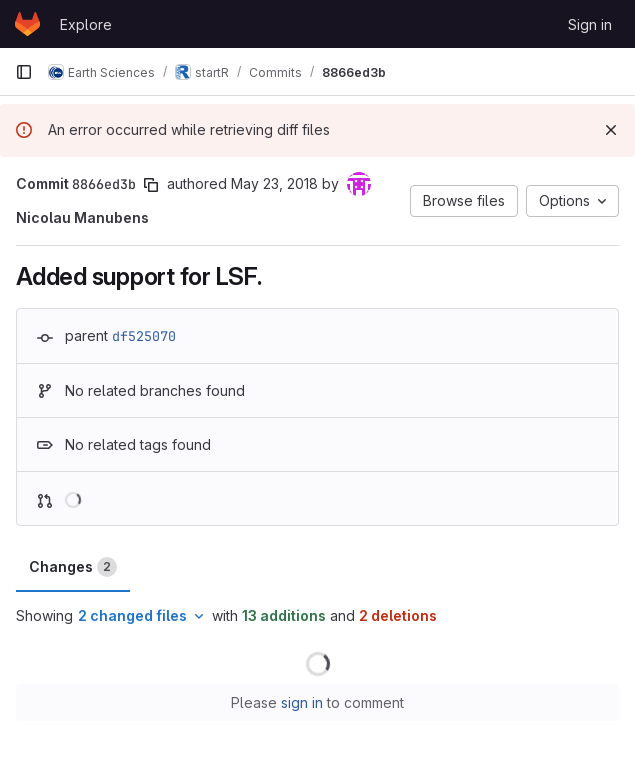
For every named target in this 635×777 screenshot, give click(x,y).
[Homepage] (27, 24)
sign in (302, 702)
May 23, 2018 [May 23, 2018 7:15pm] (274, 183)
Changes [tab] (73, 567)
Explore (86, 24)
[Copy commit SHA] (151, 185)
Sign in (590, 24)
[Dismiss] (611, 130)
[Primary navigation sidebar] (24, 72)
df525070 (144, 336)
